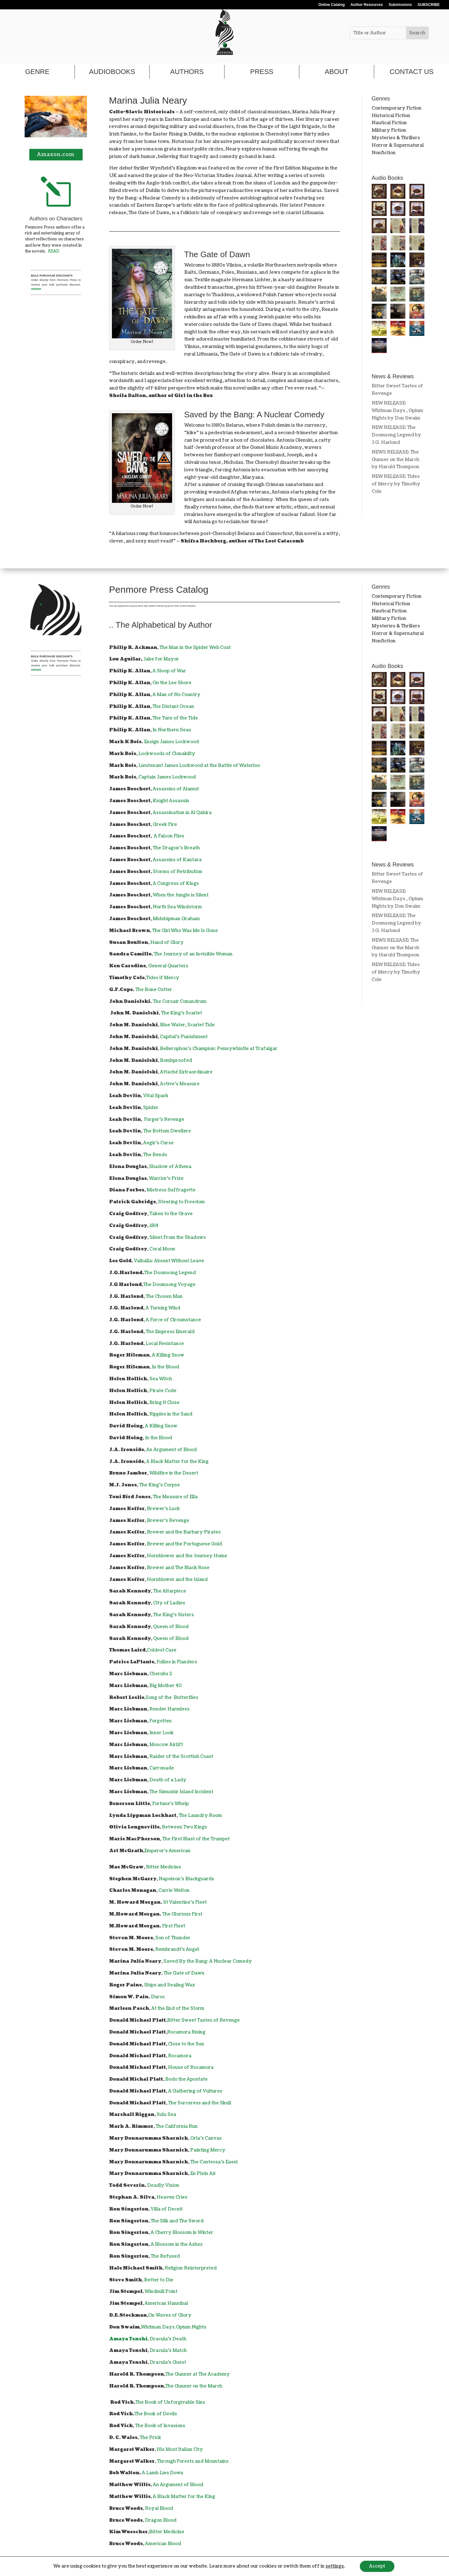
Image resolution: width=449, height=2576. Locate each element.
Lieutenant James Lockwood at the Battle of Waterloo (199, 765)
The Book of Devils (155, 2414)
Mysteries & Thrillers (396, 138)
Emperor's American (167, 1851)
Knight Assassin (171, 801)
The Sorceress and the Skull (199, 2103)
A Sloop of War (169, 671)
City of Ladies (169, 1603)
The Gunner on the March (193, 2386)
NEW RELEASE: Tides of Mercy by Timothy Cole (396, 483)
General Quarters (168, 966)
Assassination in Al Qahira (182, 813)
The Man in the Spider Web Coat (195, 647)
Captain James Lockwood (167, 777)
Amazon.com (56, 154)
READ (53, 251)
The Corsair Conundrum (179, 1001)
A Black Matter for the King (177, 1462)
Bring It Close (164, 1403)
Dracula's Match (168, 2350)
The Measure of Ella (175, 1497)
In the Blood (165, 1367)
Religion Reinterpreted (191, 2268)
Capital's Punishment (184, 1037)
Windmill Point (161, 2291)
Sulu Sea (166, 2114)
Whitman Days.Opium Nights (173, 2327)
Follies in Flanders (177, 1662)
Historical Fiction (391, 116)
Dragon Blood (160, 2520)
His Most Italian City (180, 2449)
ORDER (36, 289)
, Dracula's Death (147, 2339)
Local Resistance (165, 1344)
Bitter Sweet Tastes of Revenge (203, 2020)
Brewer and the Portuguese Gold (184, 1544)
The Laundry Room (200, 1815)
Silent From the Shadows (177, 1237)
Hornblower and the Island (177, 1579)
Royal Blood (159, 2508)
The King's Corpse (159, 1485)
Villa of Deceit (167, 2209)
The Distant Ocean (173, 706)
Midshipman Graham (176, 919)
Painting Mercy (207, 2150)
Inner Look (161, 1733)
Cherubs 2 (160, 1674)
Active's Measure (180, 1084)
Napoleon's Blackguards (186, 1879)
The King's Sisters (173, 1615)
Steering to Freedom (181, 1202)
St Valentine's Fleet (185, 1902)
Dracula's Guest (168, 2362)
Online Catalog (331, 5)
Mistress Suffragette (171, 1190)
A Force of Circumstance (173, 1320)
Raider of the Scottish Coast (181, 1756)
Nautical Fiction (389, 123)
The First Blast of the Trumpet (196, 1839)
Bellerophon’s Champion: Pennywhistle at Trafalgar (219, 1049)
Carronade (161, 1768)
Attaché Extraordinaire (186, 1072)
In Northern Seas (171, 730)
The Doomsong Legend (170, 1273)
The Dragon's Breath (176, 848)
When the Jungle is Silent (181, 895)
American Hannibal (166, 2303)
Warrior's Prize (166, 1178)
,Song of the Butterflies (171, 1697)
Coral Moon (162, 1249)
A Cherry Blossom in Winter (182, 2232)
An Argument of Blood (171, 1450)
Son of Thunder (173, 1938)
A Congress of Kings (176, 883)
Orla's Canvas (206, 2138)
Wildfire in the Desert (173, 1473)
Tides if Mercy (162, 978)
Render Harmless (169, 1709)
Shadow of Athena (170, 1167)
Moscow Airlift (166, 1745)
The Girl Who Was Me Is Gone (185, 931)
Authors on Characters (55, 219)
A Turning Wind (163, 1308)
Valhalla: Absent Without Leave (169, 1261)
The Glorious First (182, 1914)
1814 (153, 1226)
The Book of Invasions (160, 2426)
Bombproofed (176, 1060)
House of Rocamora (191, 2067)
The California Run (177, 2126)
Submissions (400, 5)
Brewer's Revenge (168, 1521)
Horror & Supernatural (398, 145)
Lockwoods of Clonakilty (166, 754)
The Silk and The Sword (177, 2221)
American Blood (163, 2544)
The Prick (150, 2438)
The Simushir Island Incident (181, 1792)
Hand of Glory (167, 942)
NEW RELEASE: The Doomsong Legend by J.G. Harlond (396, 434)
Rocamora (179, 2056)
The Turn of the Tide (175, 718)
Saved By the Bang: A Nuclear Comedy (207, 1961)
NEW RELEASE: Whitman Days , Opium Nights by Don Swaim (397, 410)
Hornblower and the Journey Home (187, 1556)
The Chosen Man (164, 1296)
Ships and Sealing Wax (169, 1985)
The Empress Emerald (170, 1332)
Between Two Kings (184, 1827)
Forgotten (160, 1721)
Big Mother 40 (165, 1686)
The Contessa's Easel (214, 2162)
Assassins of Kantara (177, 860)
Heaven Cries (172, 2197)
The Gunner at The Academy (197, 2374)
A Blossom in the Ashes (177, 2244)
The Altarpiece (169, 1591)
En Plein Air (203, 2173)
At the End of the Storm (177, 2008)
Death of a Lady (167, 1780)
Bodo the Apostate (186, 2079)
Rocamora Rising (186, 2032)
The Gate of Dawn (184, 1973)
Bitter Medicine (163, 1867)
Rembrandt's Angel (177, 1949)
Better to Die (158, 2280)
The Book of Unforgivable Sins (170, 2402)
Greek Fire (165, 824)
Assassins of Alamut (176, 789)
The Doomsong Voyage (169, 1285)
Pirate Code (162, 1391)
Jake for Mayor (161, 659)
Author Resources (366, 5)
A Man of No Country (176, 695)
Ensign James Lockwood (171, 742)
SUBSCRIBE (429, 5)
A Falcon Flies (168, 836)
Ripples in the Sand (170, 1414)
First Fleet (173, 1926)
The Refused (165, 2256)
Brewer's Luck (163, 1509)
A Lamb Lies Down (162, 2473)
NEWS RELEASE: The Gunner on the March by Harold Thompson (395, 459)
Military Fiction (389, 130)
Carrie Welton (174, 1890)
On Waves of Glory (169, 2315)
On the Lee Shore (171, 683)
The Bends (155, 1155)
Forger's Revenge (164, 1119)
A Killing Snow (168, 1355)
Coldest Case (161, 1650)
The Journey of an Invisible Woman (193, 954)
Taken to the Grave (171, 1214)
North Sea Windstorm (177, 907)
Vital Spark (155, 1096)
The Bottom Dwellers (167, 1131)
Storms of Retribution (177, 872)
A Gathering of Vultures (195, 2091)
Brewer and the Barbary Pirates (184, 1532)
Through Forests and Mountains (193, 2461)
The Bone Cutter (153, 990)
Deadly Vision (163, 2185)
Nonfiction (384, 153)
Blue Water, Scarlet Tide (187, 1025)
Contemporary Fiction (397, 108)
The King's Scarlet (181, 1013)
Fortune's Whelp (170, 1804)
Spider (150, 1108)
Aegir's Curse (158, 1143)
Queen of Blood (171, 1627)
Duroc (158, 1997)
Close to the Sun (186, 2044)
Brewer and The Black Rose (178, 1568)
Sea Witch (160, 1379)
